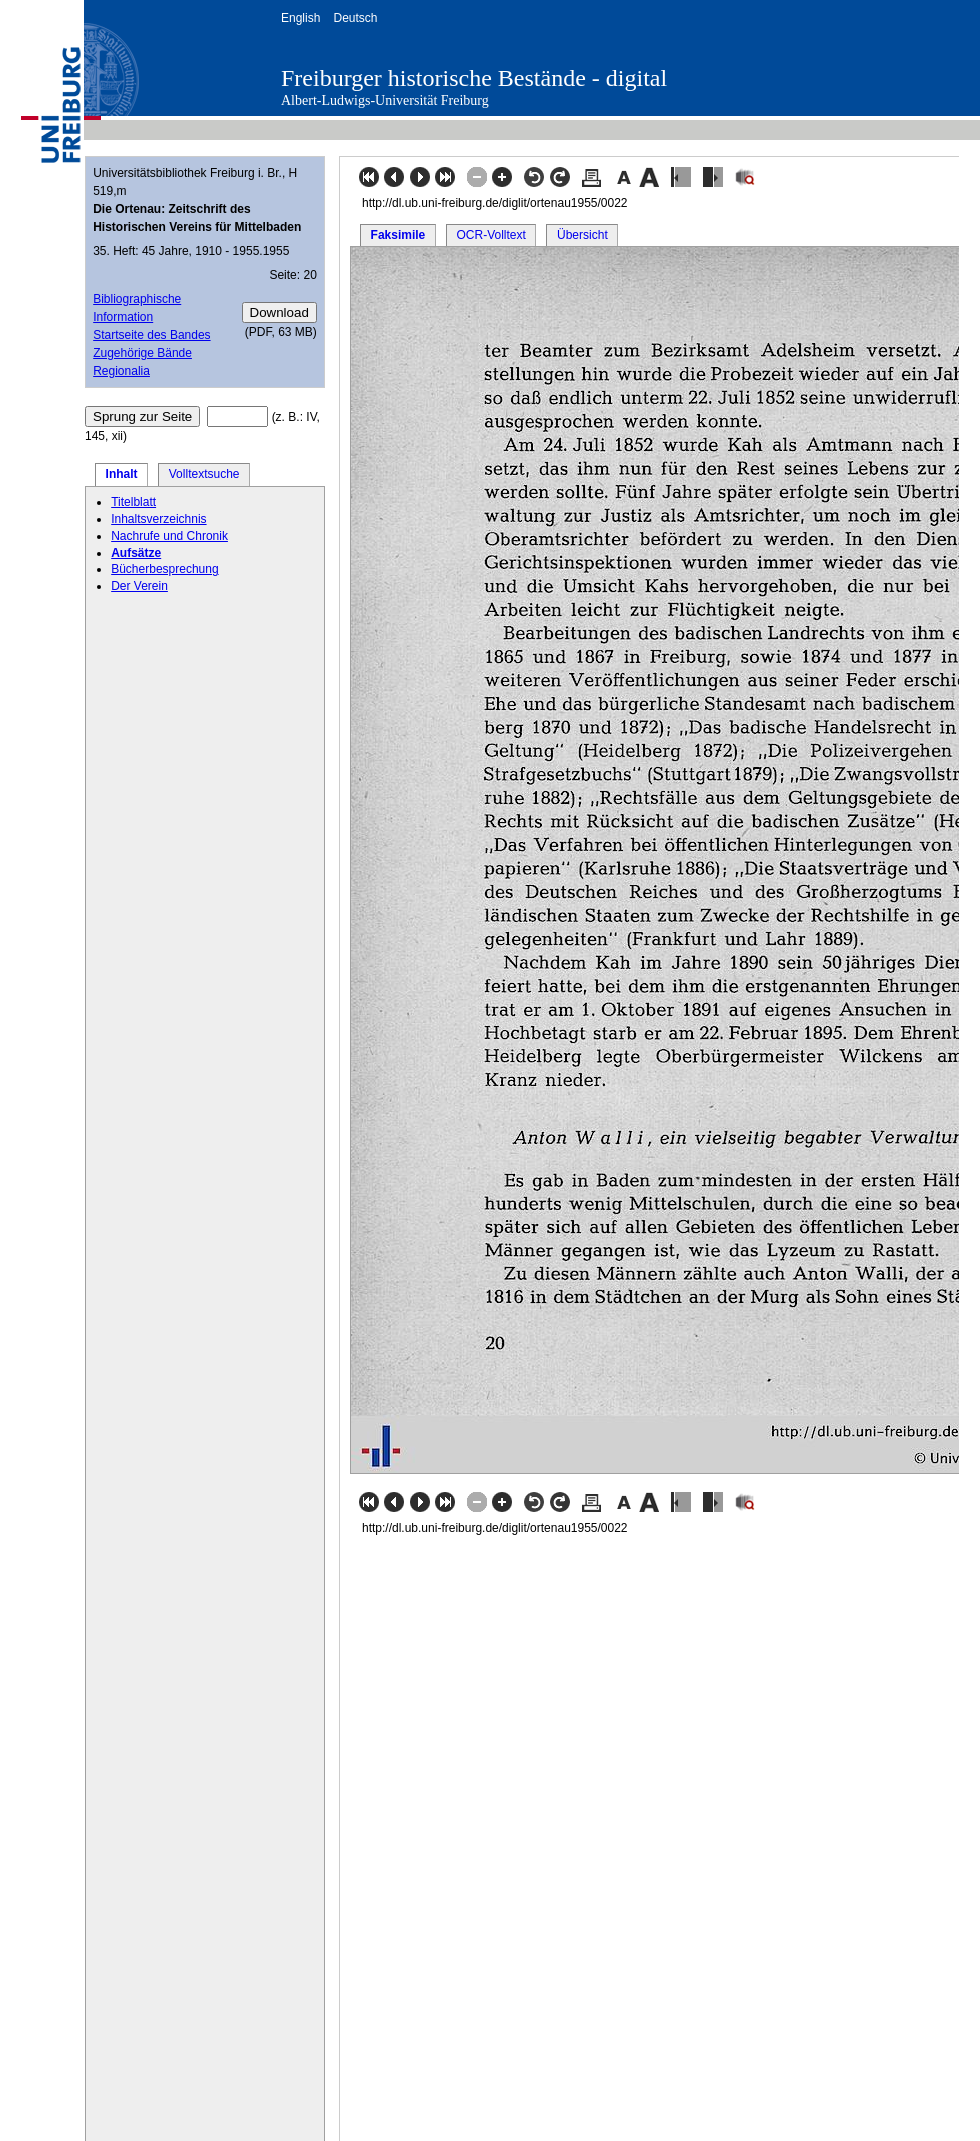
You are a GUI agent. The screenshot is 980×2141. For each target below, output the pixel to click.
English (300, 18)
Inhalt (122, 474)
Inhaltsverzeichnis (158, 519)
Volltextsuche (204, 474)
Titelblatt (133, 502)
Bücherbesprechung (164, 569)
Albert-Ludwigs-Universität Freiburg (385, 100)
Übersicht (582, 235)
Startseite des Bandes (151, 335)
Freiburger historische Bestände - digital (474, 78)
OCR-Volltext (490, 235)
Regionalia (121, 371)
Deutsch (355, 18)
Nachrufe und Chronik (169, 536)
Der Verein (139, 586)
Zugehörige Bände (142, 353)
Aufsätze (136, 553)
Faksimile (398, 235)
